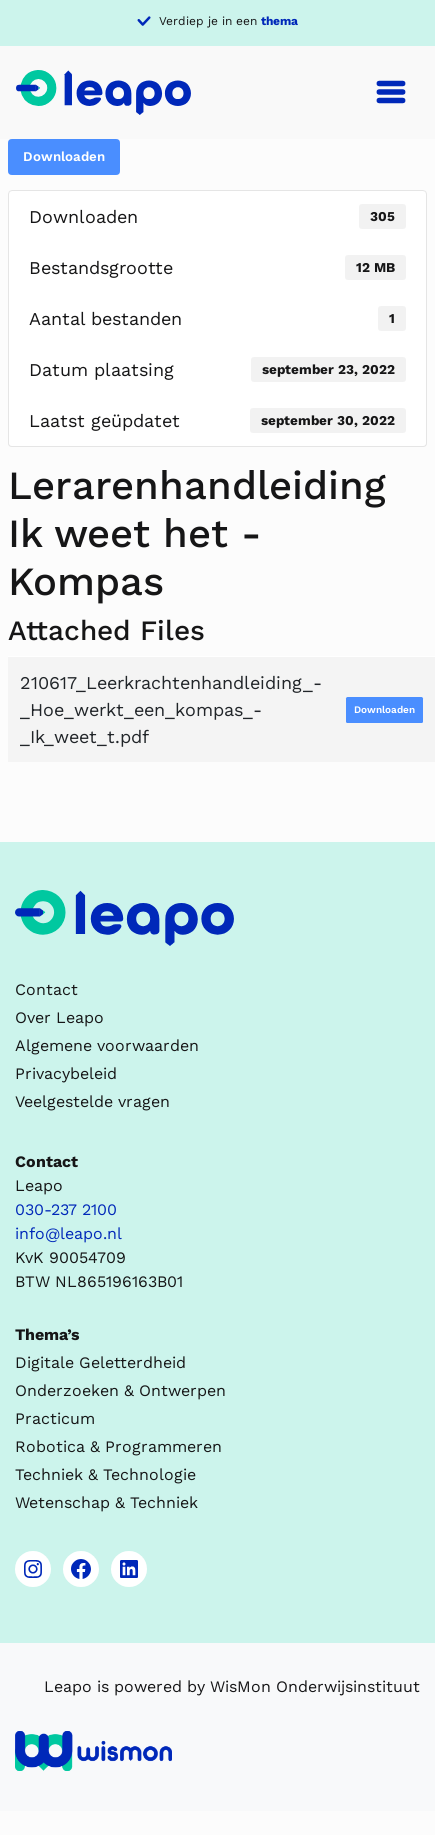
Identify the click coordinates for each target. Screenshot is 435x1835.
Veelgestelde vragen (92, 1101)
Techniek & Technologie (105, 1474)
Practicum (55, 1418)
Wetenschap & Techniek (106, 1502)
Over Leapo (59, 1017)
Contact (46, 989)
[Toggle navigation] (391, 92)
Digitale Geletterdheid (100, 1362)
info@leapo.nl (68, 1233)
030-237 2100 (66, 1209)
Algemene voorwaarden (107, 1045)
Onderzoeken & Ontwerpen (120, 1390)
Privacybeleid (66, 1073)
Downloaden (64, 156)
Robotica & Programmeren (118, 1446)
